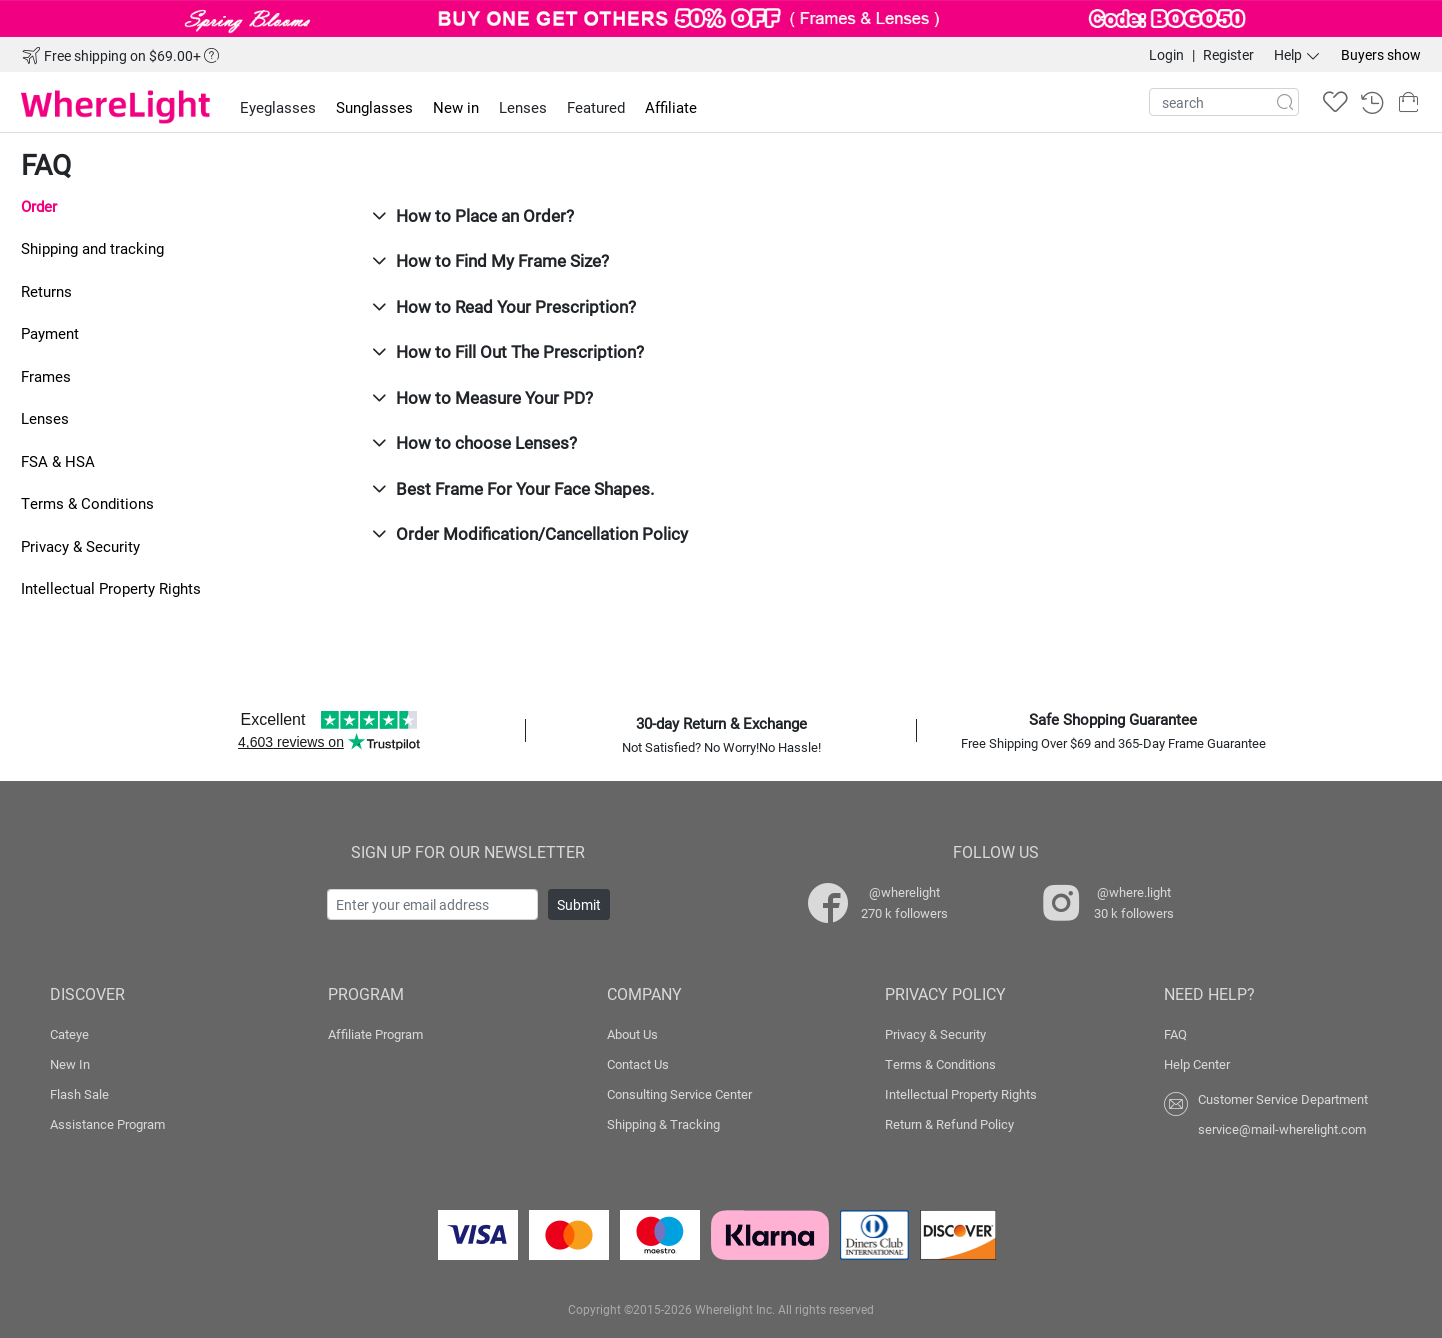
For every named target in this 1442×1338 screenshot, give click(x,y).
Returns (46, 291)
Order (39, 206)
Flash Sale (79, 1094)
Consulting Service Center (679, 1094)
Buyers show (1381, 54)
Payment (50, 333)
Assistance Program (107, 1124)
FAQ (1175, 1034)
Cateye (69, 1034)
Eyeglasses (278, 107)
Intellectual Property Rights (111, 588)
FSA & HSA (58, 461)
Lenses (45, 418)
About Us (632, 1034)
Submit (579, 904)
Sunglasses (374, 107)
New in (456, 107)
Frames (46, 376)
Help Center (1197, 1064)
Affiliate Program (375, 1034)
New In (70, 1064)
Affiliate (671, 107)
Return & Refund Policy (949, 1124)
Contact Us (638, 1064)
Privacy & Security (80, 546)
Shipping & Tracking (663, 1124)
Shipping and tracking (92, 248)
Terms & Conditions (87, 503)
